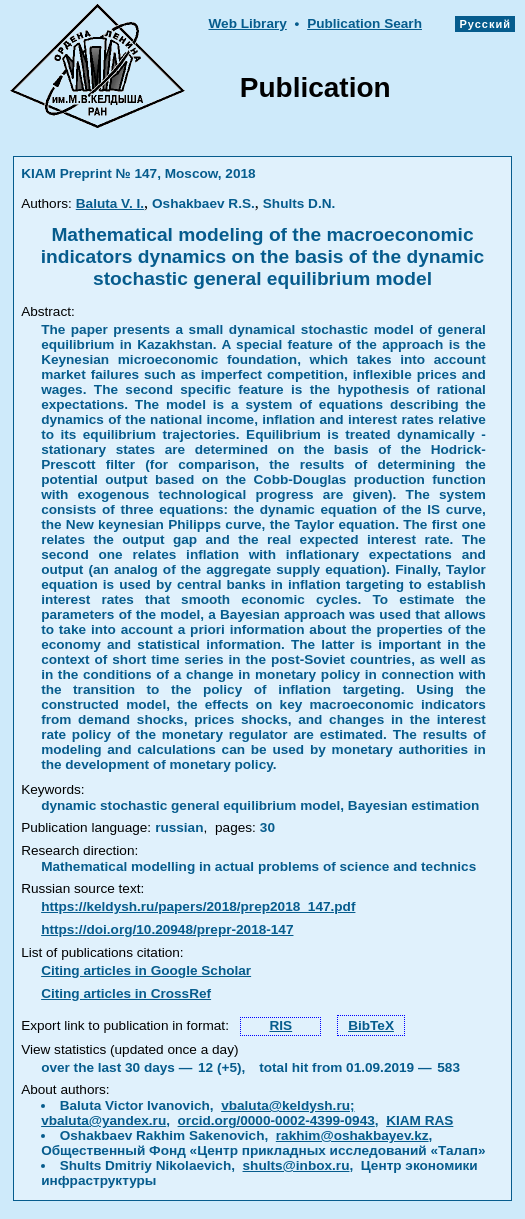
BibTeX (371, 1025)
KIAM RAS (419, 1120)
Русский (485, 24)
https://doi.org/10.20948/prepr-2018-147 (167, 929)
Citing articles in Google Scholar (146, 970)
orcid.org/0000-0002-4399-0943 (276, 1120)
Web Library (247, 23)
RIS (280, 1025)
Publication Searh (364, 23)
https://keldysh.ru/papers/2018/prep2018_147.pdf (198, 906)
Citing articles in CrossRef (126, 993)
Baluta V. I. (110, 203)
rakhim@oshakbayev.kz (352, 1135)
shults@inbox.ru (296, 1165)
